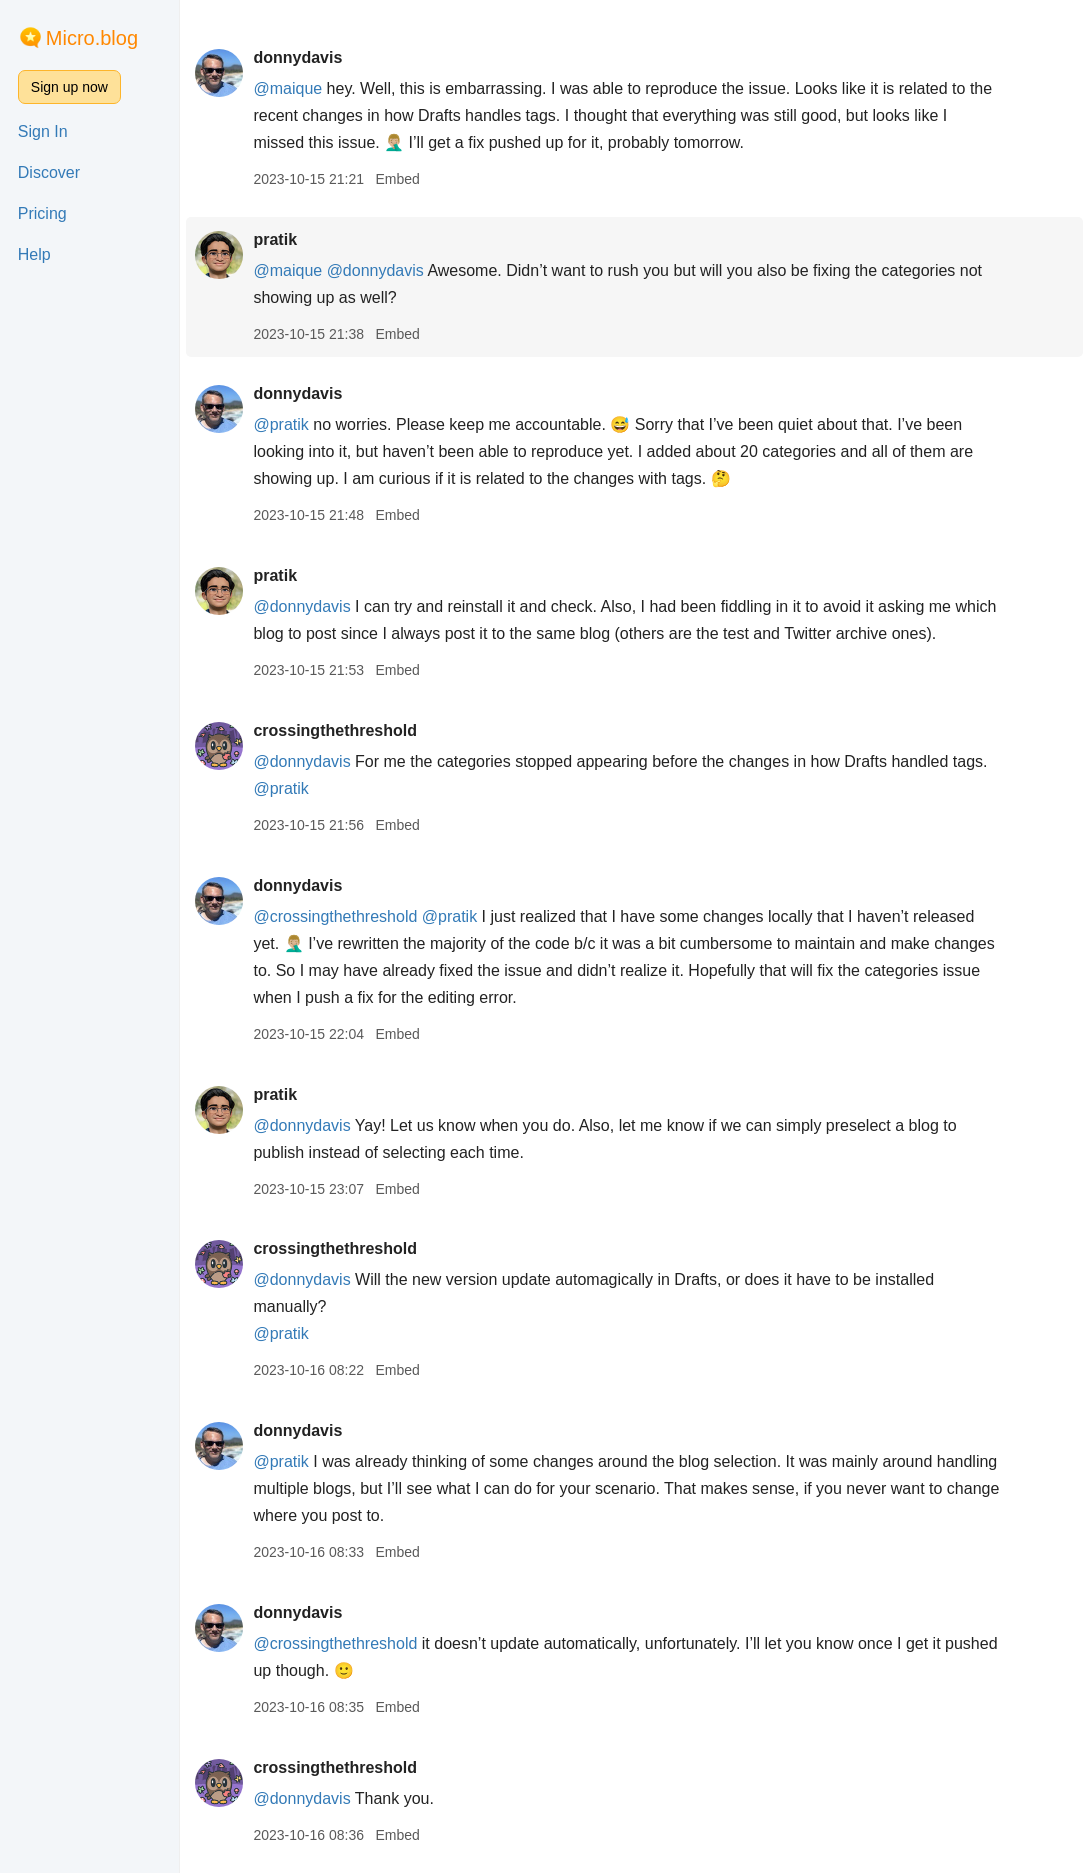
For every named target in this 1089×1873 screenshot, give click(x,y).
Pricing (42, 213)
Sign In (43, 131)
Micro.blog (92, 38)
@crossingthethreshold (335, 916)
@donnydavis (375, 270)
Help (34, 254)
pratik (275, 239)
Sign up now (69, 87)
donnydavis (297, 57)
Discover (49, 172)
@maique (287, 88)
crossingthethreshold (335, 730)
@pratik (280, 424)
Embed (397, 179)
